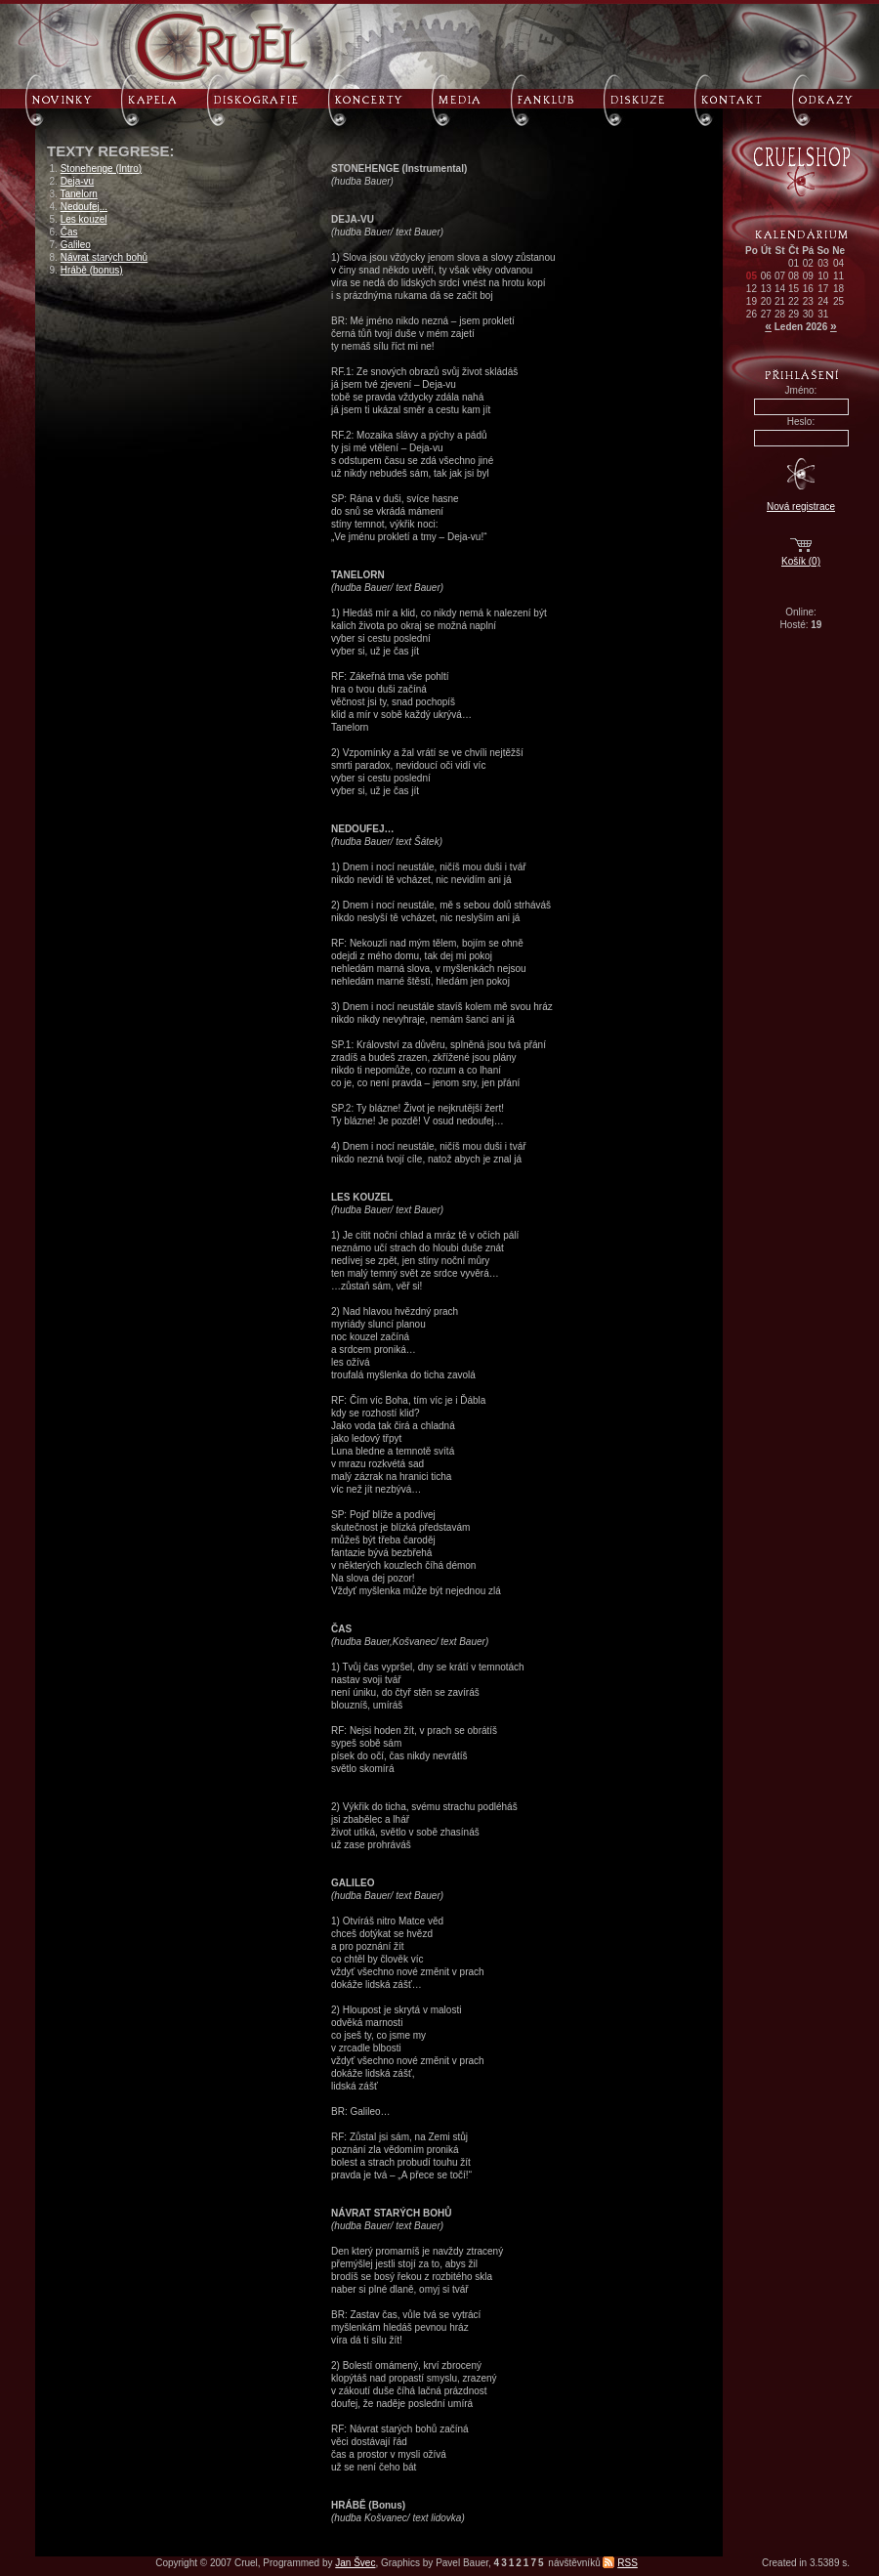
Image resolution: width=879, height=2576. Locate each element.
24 (822, 301)
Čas (69, 232)
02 (808, 263)
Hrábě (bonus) (92, 270)
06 (766, 276)
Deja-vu (77, 181)
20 (766, 301)
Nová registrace (801, 506)
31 (822, 314)
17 (822, 288)
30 (808, 314)
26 (751, 314)
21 (779, 301)
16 (808, 288)
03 (822, 263)
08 (793, 276)
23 (808, 301)
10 (822, 276)
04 (838, 263)
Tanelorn (79, 194)
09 (808, 276)
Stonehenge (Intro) (101, 168)
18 (838, 288)
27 (766, 314)
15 (793, 288)
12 (751, 288)
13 (766, 288)
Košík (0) (800, 561)
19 (751, 301)
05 (751, 276)
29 (793, 314)
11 (838, 276)
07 (779, 276)
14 (779, 288)
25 (838, 301)
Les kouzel (84, 219)
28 (779, 314)
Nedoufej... (84, 206)
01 (793, 263)
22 (793, 301)
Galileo (76, 244)
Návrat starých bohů (104, 257)
